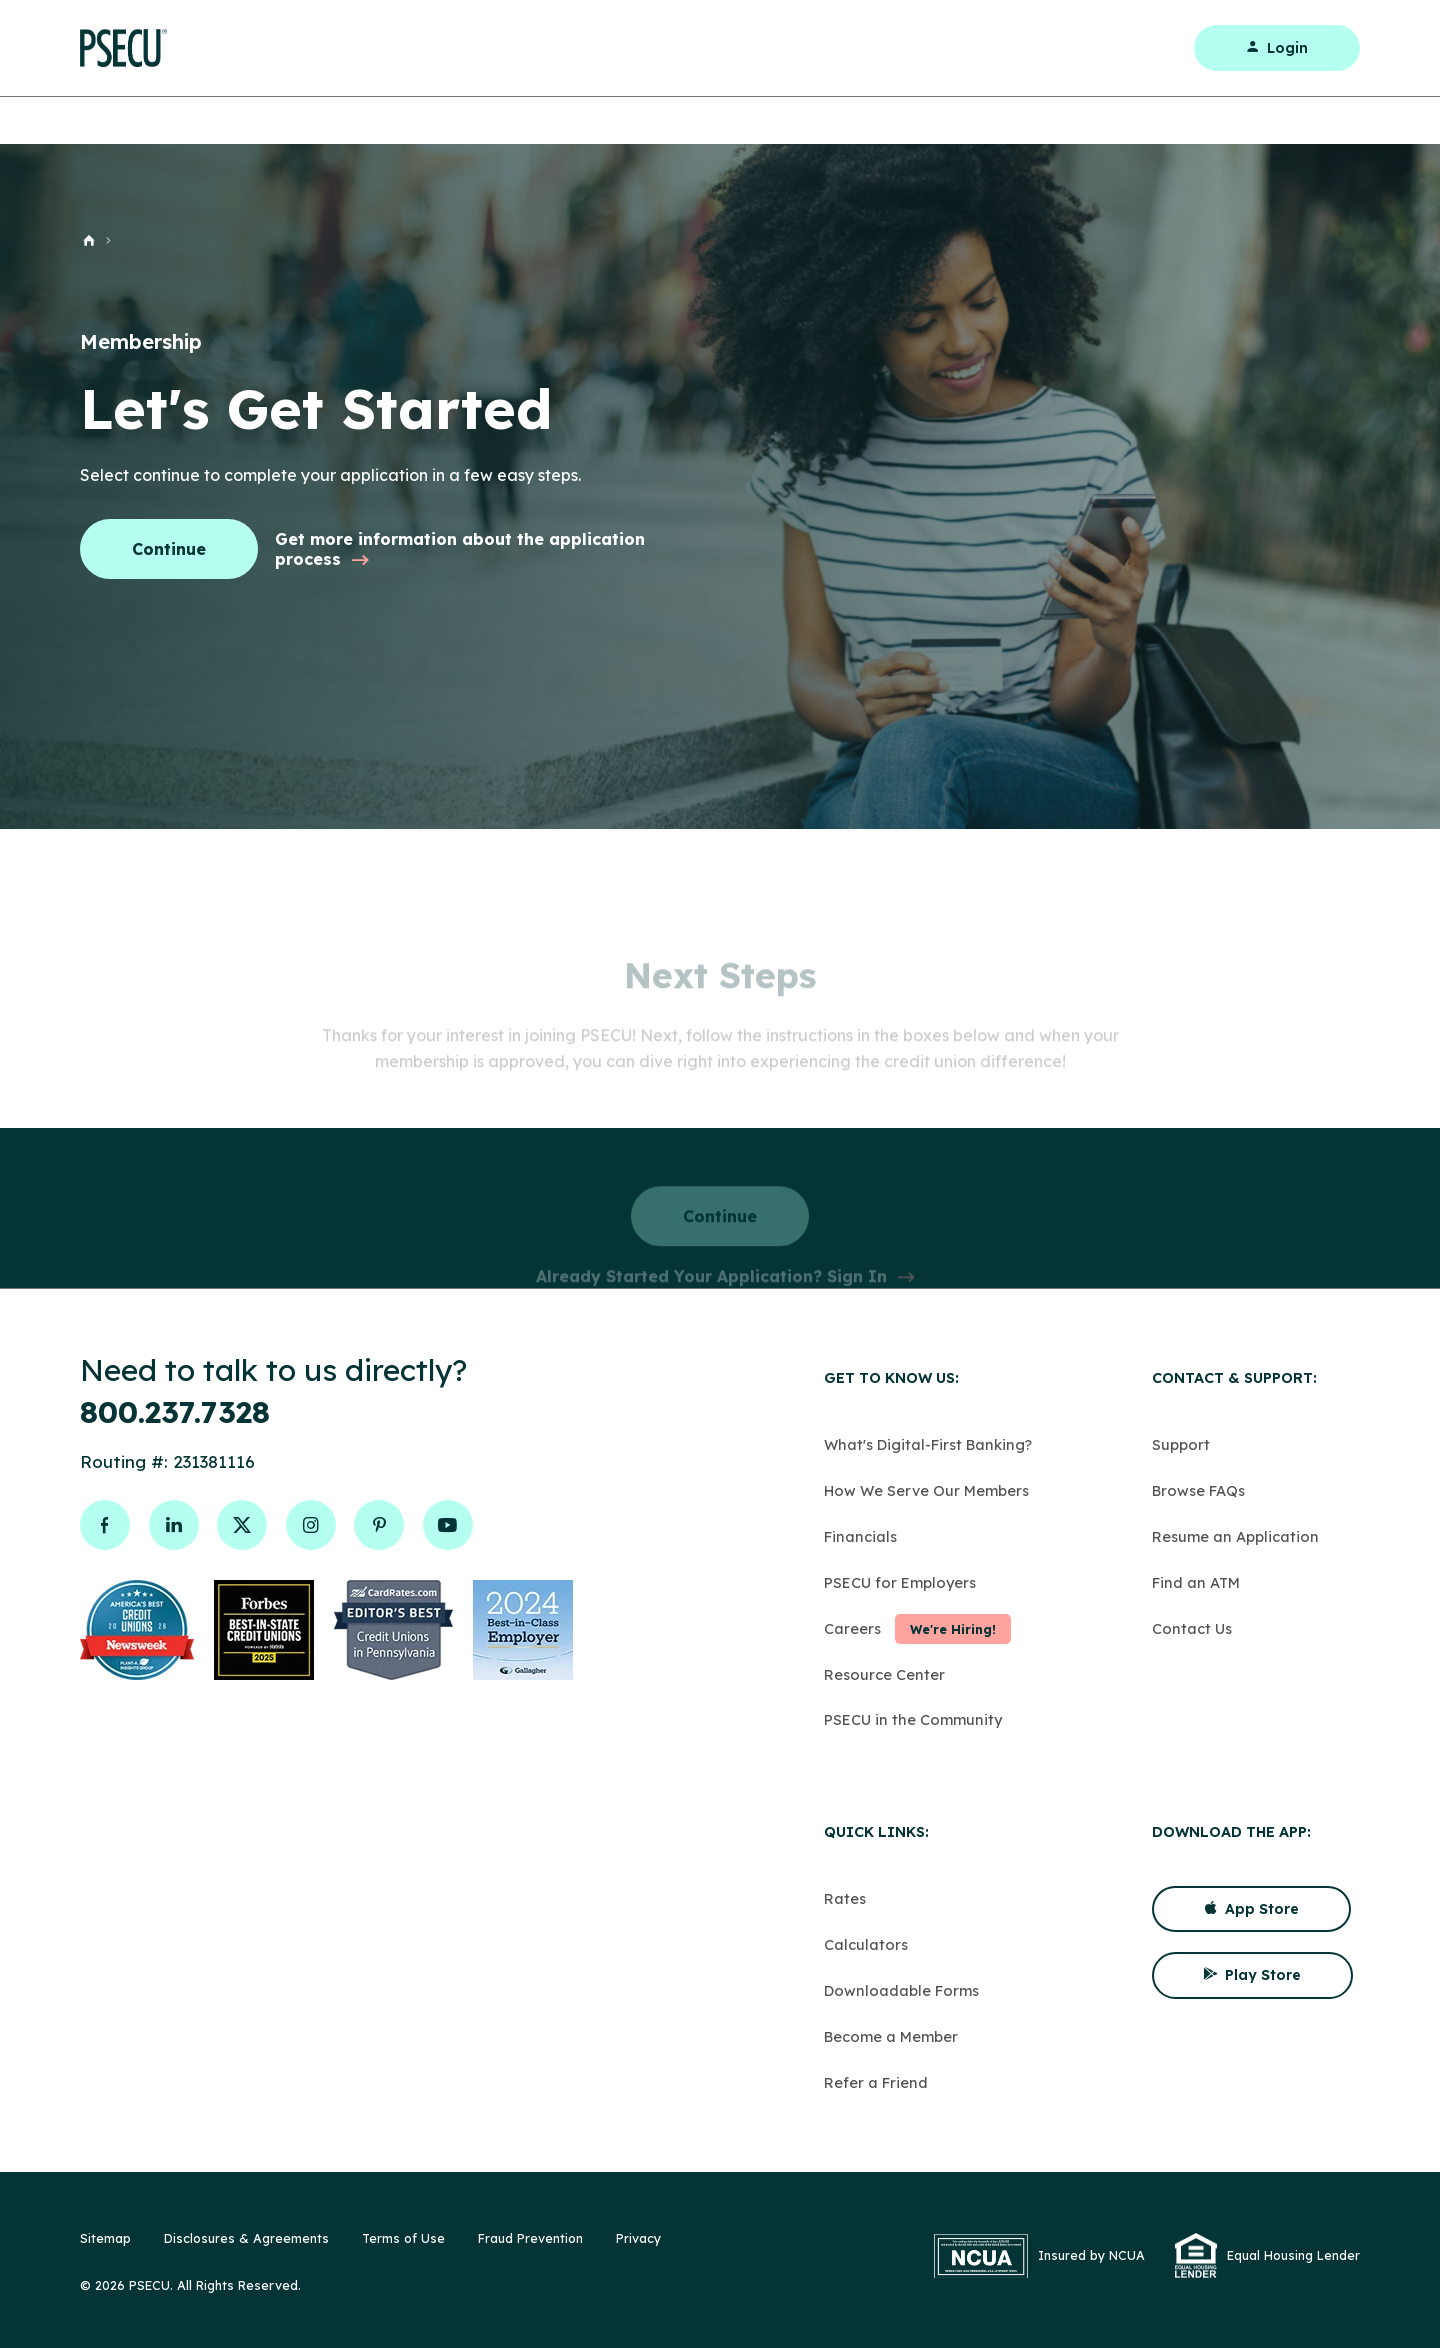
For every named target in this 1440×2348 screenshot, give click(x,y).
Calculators (866, 1944)
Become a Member (891, 2036)
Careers (852, 1628)
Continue (169, 549)
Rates (845, 1898)
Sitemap (105, 2238)
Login (1277, 48)
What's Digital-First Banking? (928, 1444)
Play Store (1252, 1975)
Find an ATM (1196, 1582)
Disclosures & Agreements (246, 2238)
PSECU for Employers (900, 1582)
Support (1181, 1444)
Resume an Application (1235, 1536)
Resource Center (884, 1674)
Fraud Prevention (530, 2238)
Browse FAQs (1198, 1490)
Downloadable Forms (901, 1990)
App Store (1251, 1909)
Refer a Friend (876, 2082)
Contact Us (1192, 1628)
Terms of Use (403, 2238)
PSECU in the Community (913, 1719)
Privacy (638, 2238)
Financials (860, 1536)
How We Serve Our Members (926, 1490)
